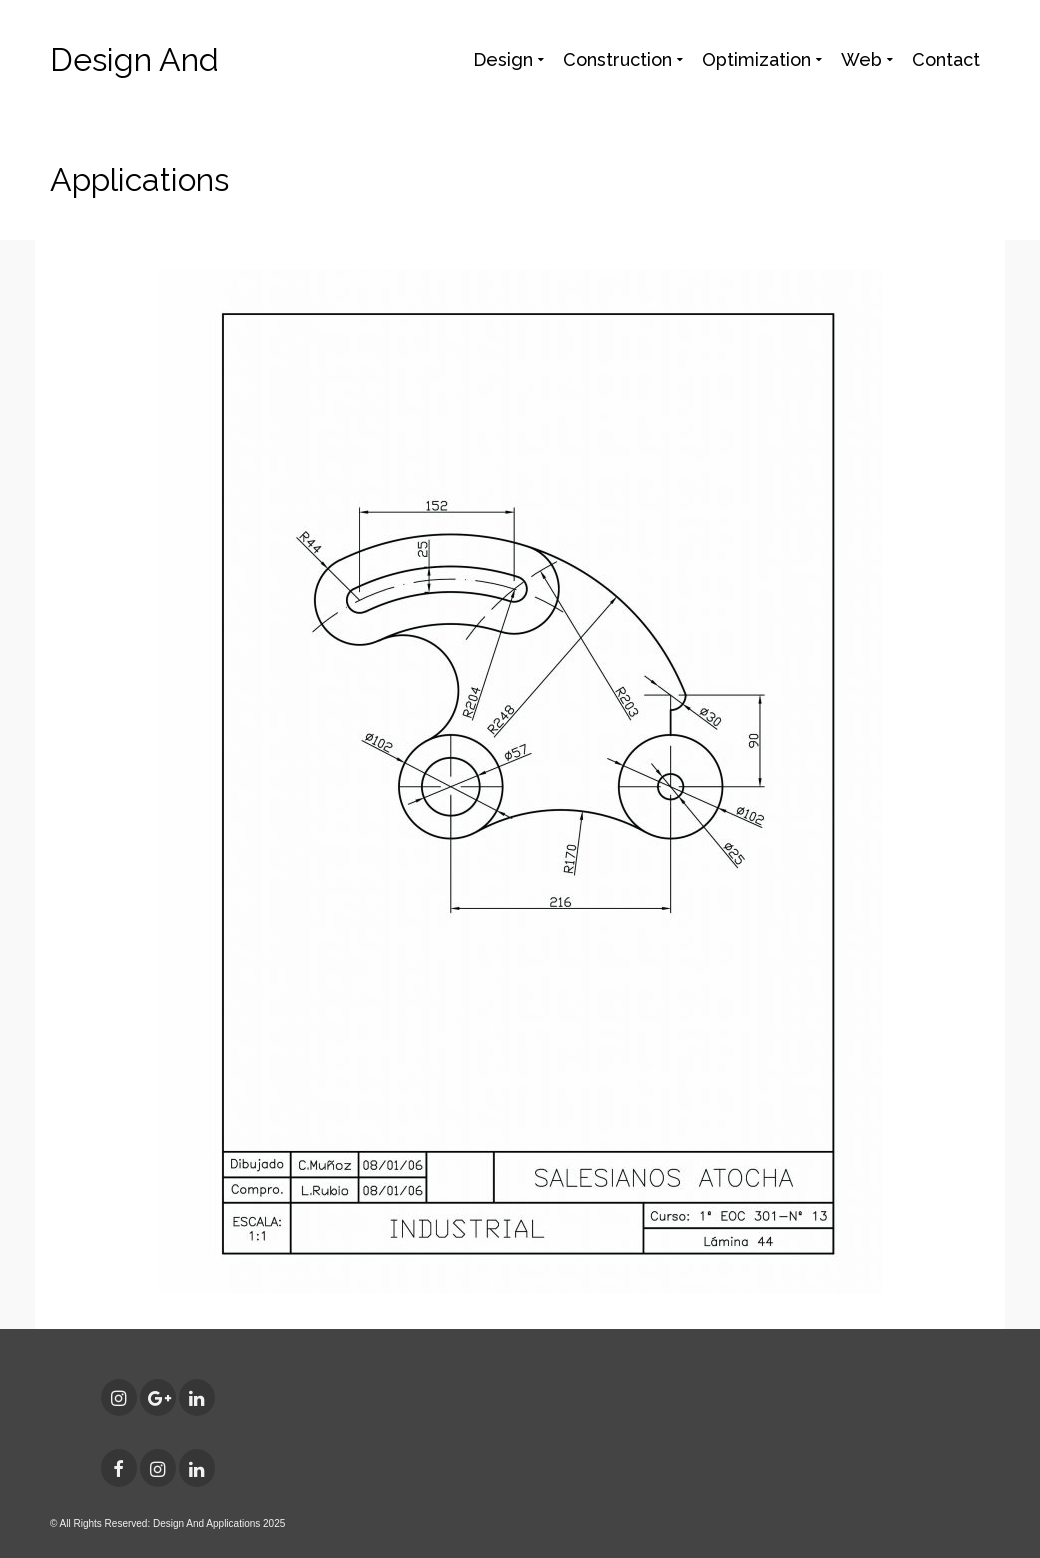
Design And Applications (139, 119)
